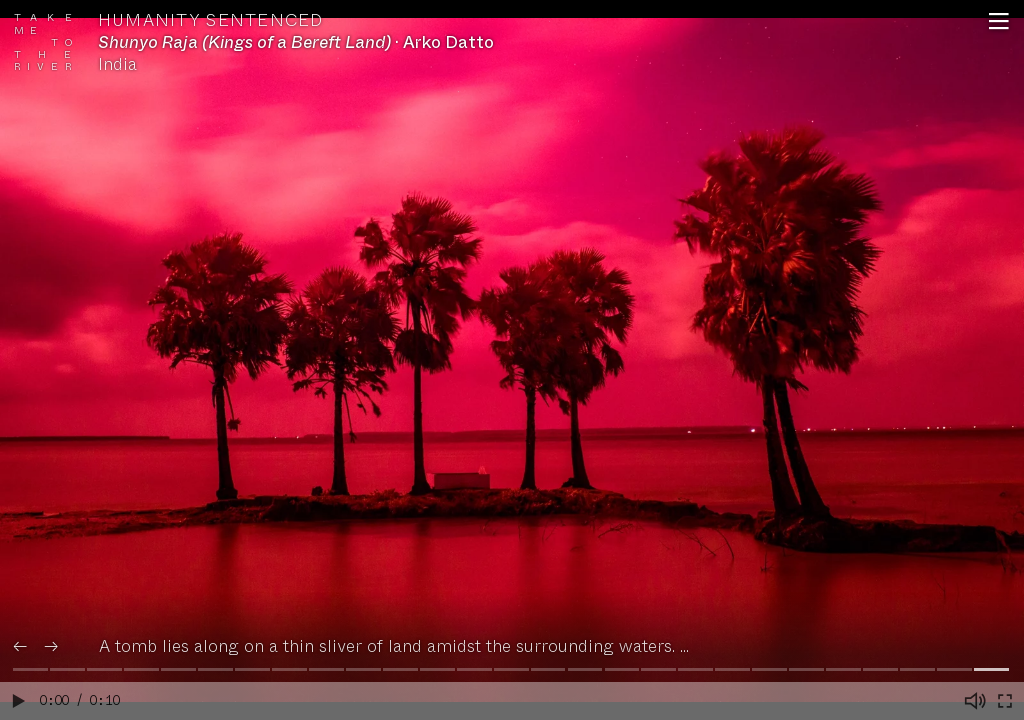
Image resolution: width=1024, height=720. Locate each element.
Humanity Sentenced (211, 21)
